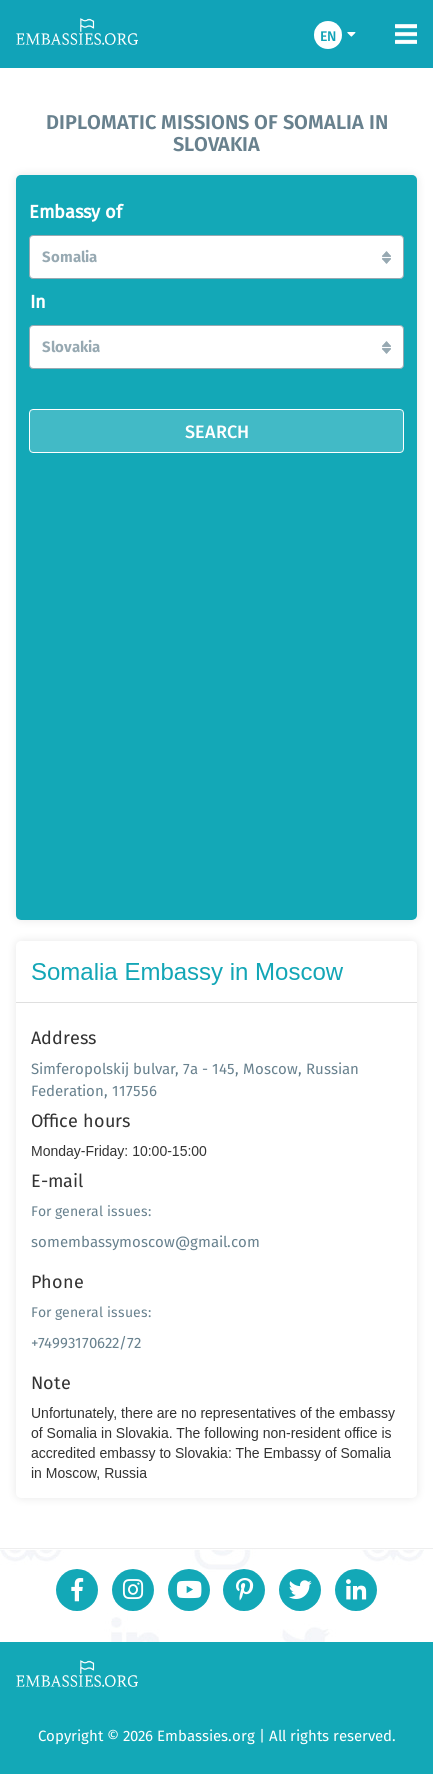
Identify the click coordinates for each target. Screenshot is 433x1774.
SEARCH (217, 431)
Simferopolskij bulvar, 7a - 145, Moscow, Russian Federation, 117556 (195, 1079)
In (38, 302)
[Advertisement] (216, 679)
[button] (216, 257)
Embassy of (75, 212)
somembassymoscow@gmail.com (145, 1241)
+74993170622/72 (86, 1342)
